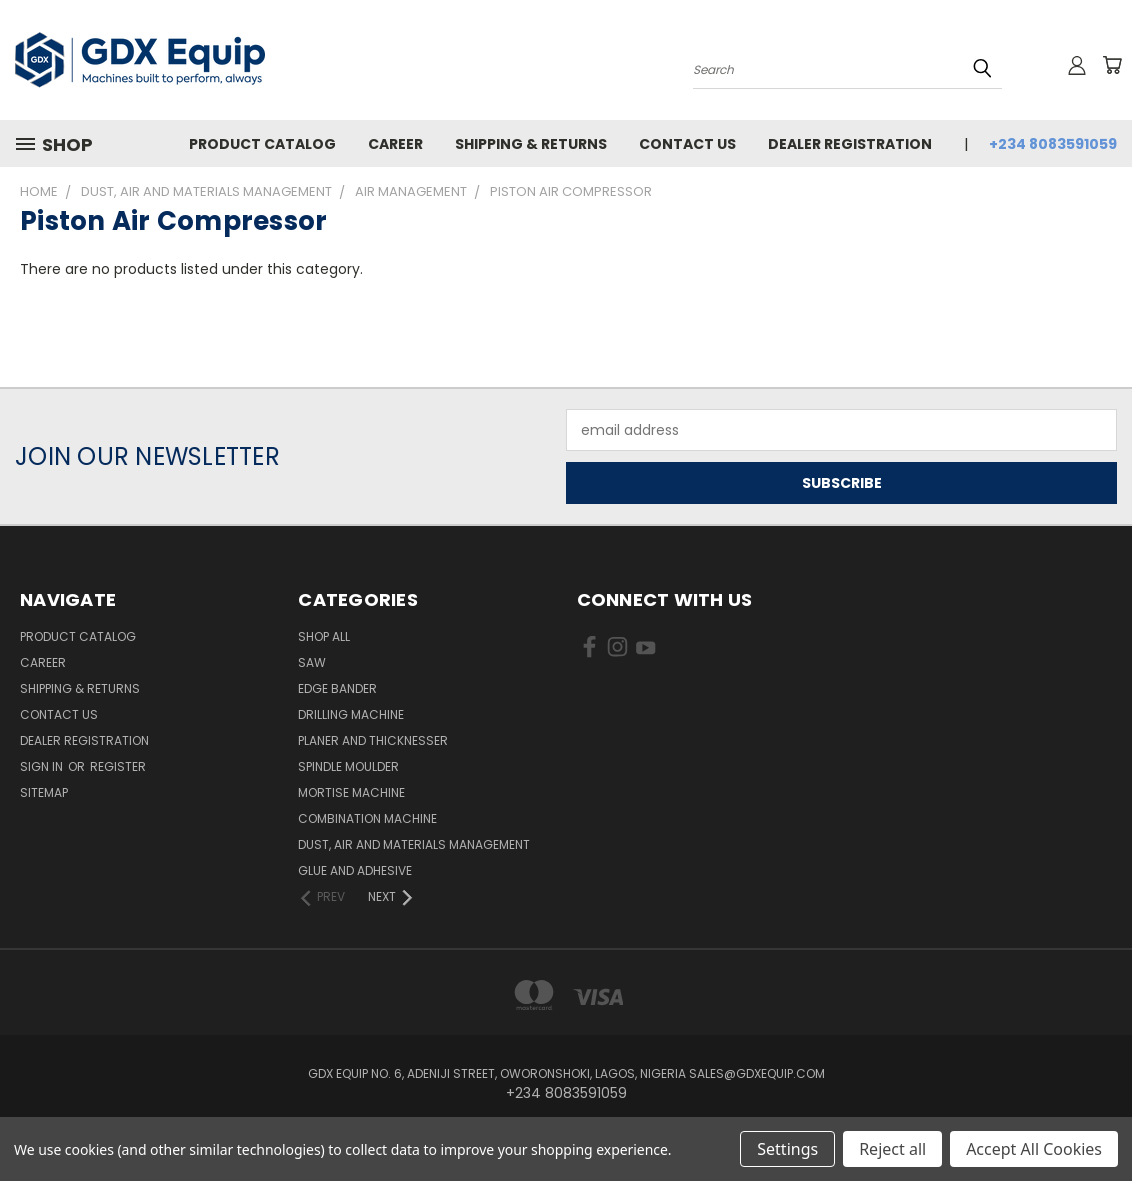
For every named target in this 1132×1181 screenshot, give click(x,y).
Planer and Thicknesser (373, 740)
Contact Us (687, 144)
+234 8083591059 (1053, 144)
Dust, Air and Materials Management (414, 844)
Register (118, 766)
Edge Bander (337, 688)
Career (395, 144)
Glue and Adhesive (355, 870)
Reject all (892, 1149)
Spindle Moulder (348, 766)
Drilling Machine (351, 714)
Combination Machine (367, 818)
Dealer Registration (850, 144)
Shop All (324, 636)
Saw (312, 662)
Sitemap (44, 792)
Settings (787, 1149)
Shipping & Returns (531, 144)
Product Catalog (262, 144)
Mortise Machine (351, 792)
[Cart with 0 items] (1112, 65)
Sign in (43, 766)
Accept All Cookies (1034, 1149)
